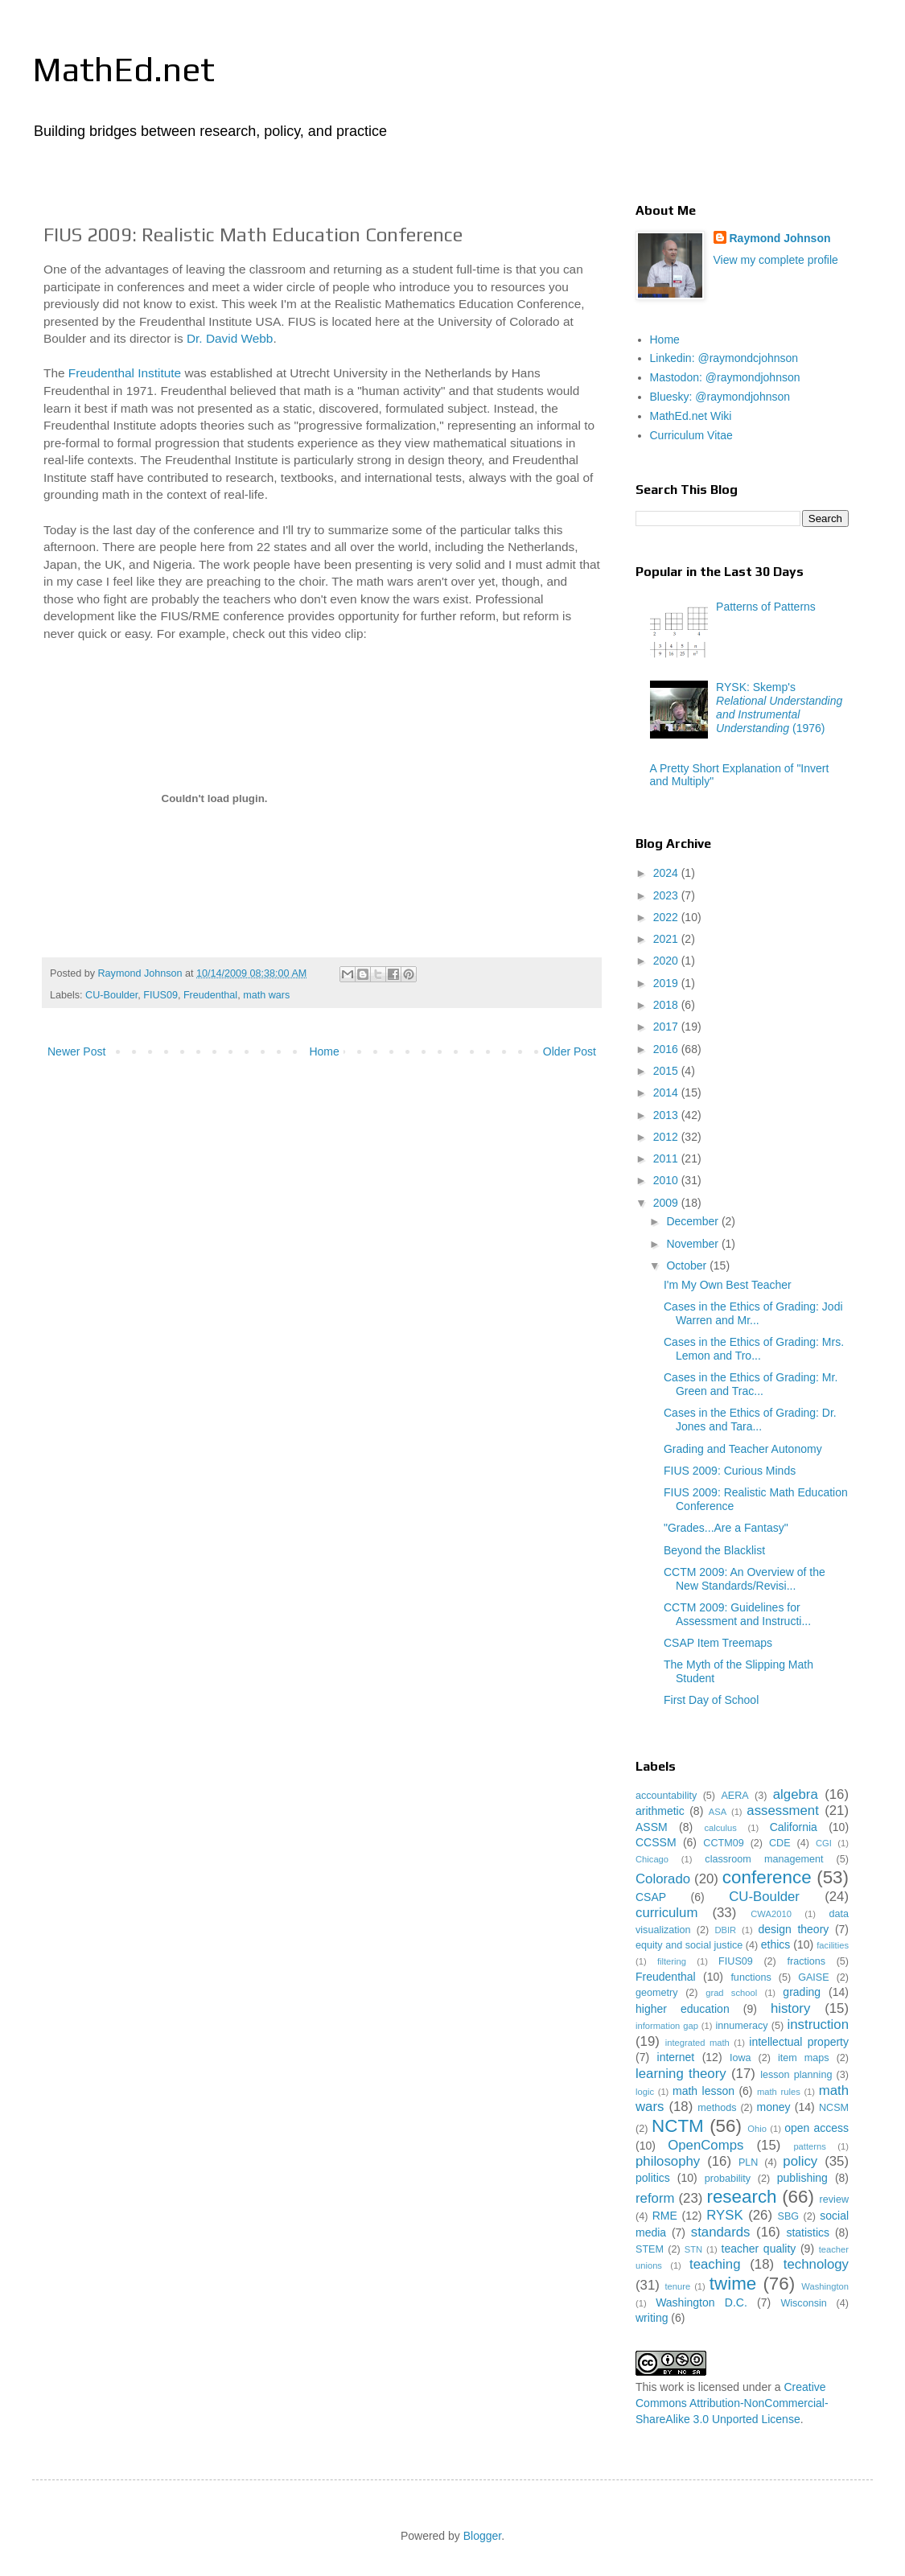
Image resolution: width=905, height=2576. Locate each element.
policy (800, 2161)
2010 (667, 1180)
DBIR (725, 1930)
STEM (650, 2249)
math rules (778, 2092)
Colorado (663, 1879)
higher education (683, 2008)
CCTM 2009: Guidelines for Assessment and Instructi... (737, 1614)
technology (816, 2264)
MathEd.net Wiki (691, 415)
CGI (824, 1843)
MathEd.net (123, 69)
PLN (748, 2162)
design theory (794, 1929)
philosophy (668, 2161)
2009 (667, 1202)
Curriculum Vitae (691, 435)
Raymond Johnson (780, 238)
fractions (806, 1961)
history (790, 2008)
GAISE (813, 1977)
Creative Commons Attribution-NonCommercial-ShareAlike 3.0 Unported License (732, 2403)
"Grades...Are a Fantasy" (726, 1527)
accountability (666, 1795)
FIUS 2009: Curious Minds (730, 1470)
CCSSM (656, 1842)
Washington (825, 2286)
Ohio (757, 2129)
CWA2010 (771, 1914)
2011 (667, 1158)
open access (816, 2127)
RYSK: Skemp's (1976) (779, 707)
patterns (809, 2146)
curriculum (666, 1912)
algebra (795, 1794)
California (793, 1827)
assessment (783, 1810)
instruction (818, 2024)
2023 (667, 895)
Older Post (569, 1051)
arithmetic (660, 1810)
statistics (807, 2232)
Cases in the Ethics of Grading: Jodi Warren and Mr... (753, 1313)
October (688, 1265)
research (741, 2197)
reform (655, 2198)
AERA (734, 1795)
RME (664, 2215)
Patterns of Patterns (766, 606)
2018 (667, 1004)
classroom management (764, 1859)
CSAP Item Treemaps (718, 1642)
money (774, 2107)
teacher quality (759, 2248)
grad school (731, 1993)
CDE (780, 1843)
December (693, 1221)
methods (716, 2107)
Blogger (482, 2535)
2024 (667, 872)
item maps (803, 2058)
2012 (667, 1136)
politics (653, 2177)
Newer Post (76, 1051)
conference (767, 1877)
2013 (667, 1115)
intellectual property (799, 2041)
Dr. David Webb (230, 338)
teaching (714, 2264)
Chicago (652, 1859)
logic (645, 2092)
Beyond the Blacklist (714, 1550)
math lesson (703, 2090)
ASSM (652, 1827)
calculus (720, 1828)
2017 (667, 1026)
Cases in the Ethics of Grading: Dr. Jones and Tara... (750, 1419)
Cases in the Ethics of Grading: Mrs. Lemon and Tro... (754, 1348)
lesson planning (796, 2074)
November (693, 1243)
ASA (717, 1812)
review (834, 2199)
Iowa (740, 2058)
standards (721, 2232)
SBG (789, 2216)
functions (750, 1977)
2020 (667, 960)
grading (802, 1991)
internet (676, 2057)
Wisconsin (803, 2303)
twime (733, 2284)
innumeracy (741, 2025)
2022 (667, 917)
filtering (671, 1961)
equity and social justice (689, 1945)
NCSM (834, 2107)
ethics (776, 1944)
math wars (266, 995)
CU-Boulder (111, 995)
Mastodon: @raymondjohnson (725, 377)
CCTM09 (723, 1843)
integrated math (697, 2042)
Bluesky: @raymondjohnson (720, 396)
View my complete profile (776, 259)
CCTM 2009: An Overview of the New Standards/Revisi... (744, 1579)
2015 (667, 1070)
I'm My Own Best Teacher (728, 1284)
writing (652, 2317)
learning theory (681, 2073)
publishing (802, 2177)
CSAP (651, 1897)
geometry (657, 1992)
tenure (677, 2286)
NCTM (678, 2126)
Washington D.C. (701, 2302)
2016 (667, 1049)
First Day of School (711, 1699)
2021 (667, 938)
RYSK (724, 2215)
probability (728, 2178)
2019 (667, 983)
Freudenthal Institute (124, 373)
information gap (667, 2026)
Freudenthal (210, 995)
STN (693, 2249)
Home (324, 1051)
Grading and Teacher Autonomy (743, 1448)
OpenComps (705, 2145)
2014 (667, 1092)
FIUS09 (160, 995)
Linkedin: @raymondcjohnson (724, 358)
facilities (833, 1945)
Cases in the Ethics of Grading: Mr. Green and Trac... (750, 1384)
